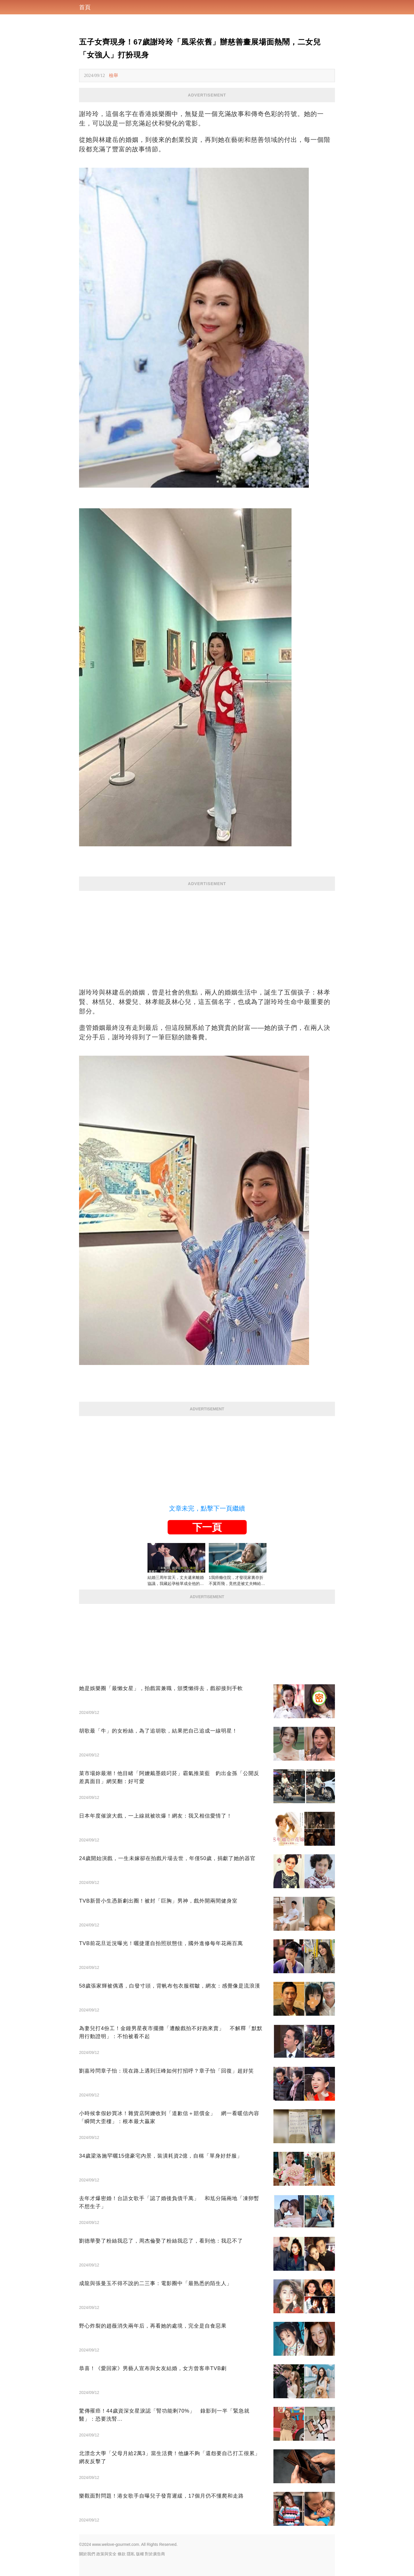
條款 (122, 2554)
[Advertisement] (207, 931)
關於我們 (87, 2554)
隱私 (131, 2554)
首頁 (85, 7)
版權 (140, 2554)
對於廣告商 (155, 2554)
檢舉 (113, 75)
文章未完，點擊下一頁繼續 (207, 1508)
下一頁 (207, 1527)
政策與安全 (106, 2554)
